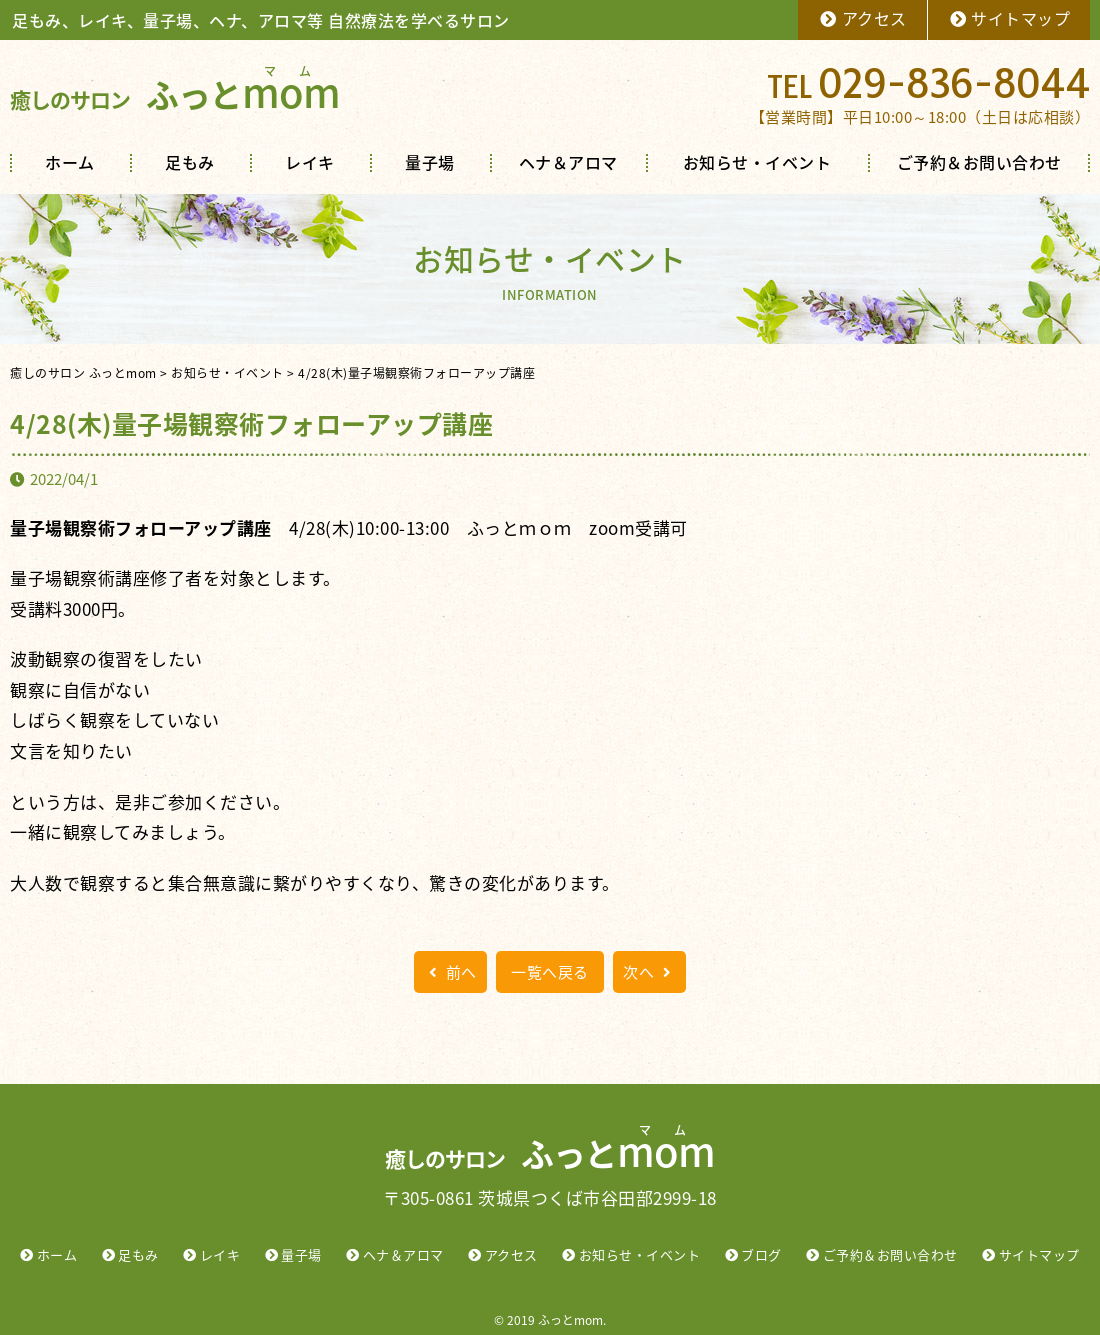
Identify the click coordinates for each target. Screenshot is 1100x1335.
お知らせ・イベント (757, 162)
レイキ (310, 162)
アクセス (862, 18)
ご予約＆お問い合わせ (979, 162)
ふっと (175, 94)
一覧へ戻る (550, 972)
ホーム (70, 162)
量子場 (430, 162)
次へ (649, 972)
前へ (450, 972)
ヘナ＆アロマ (568, 162)
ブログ (761, 1254)
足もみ (190, 162)
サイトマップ (1009, 18)
